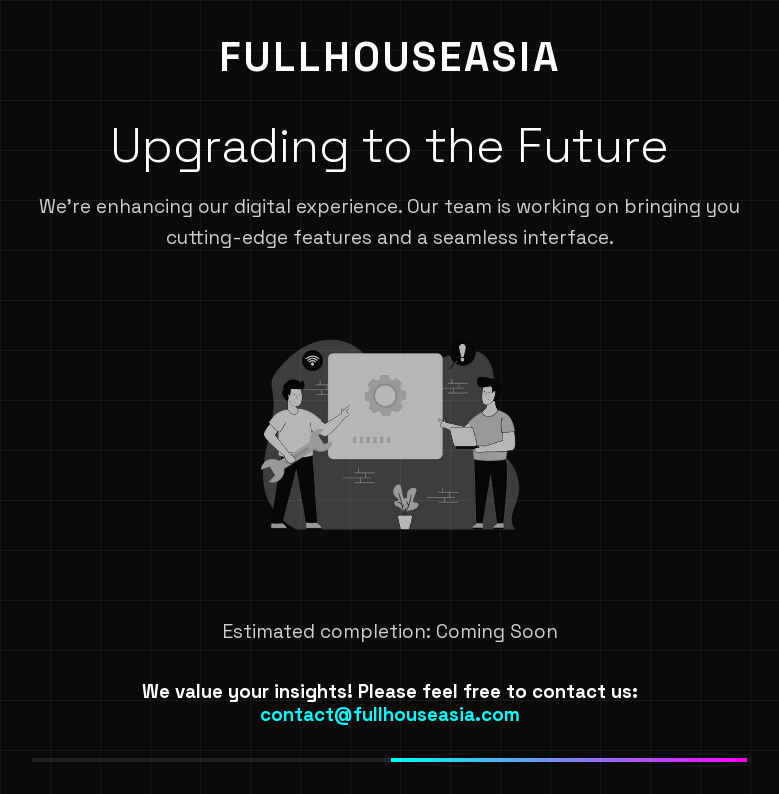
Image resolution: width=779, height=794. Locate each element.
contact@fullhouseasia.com (390, 714)
